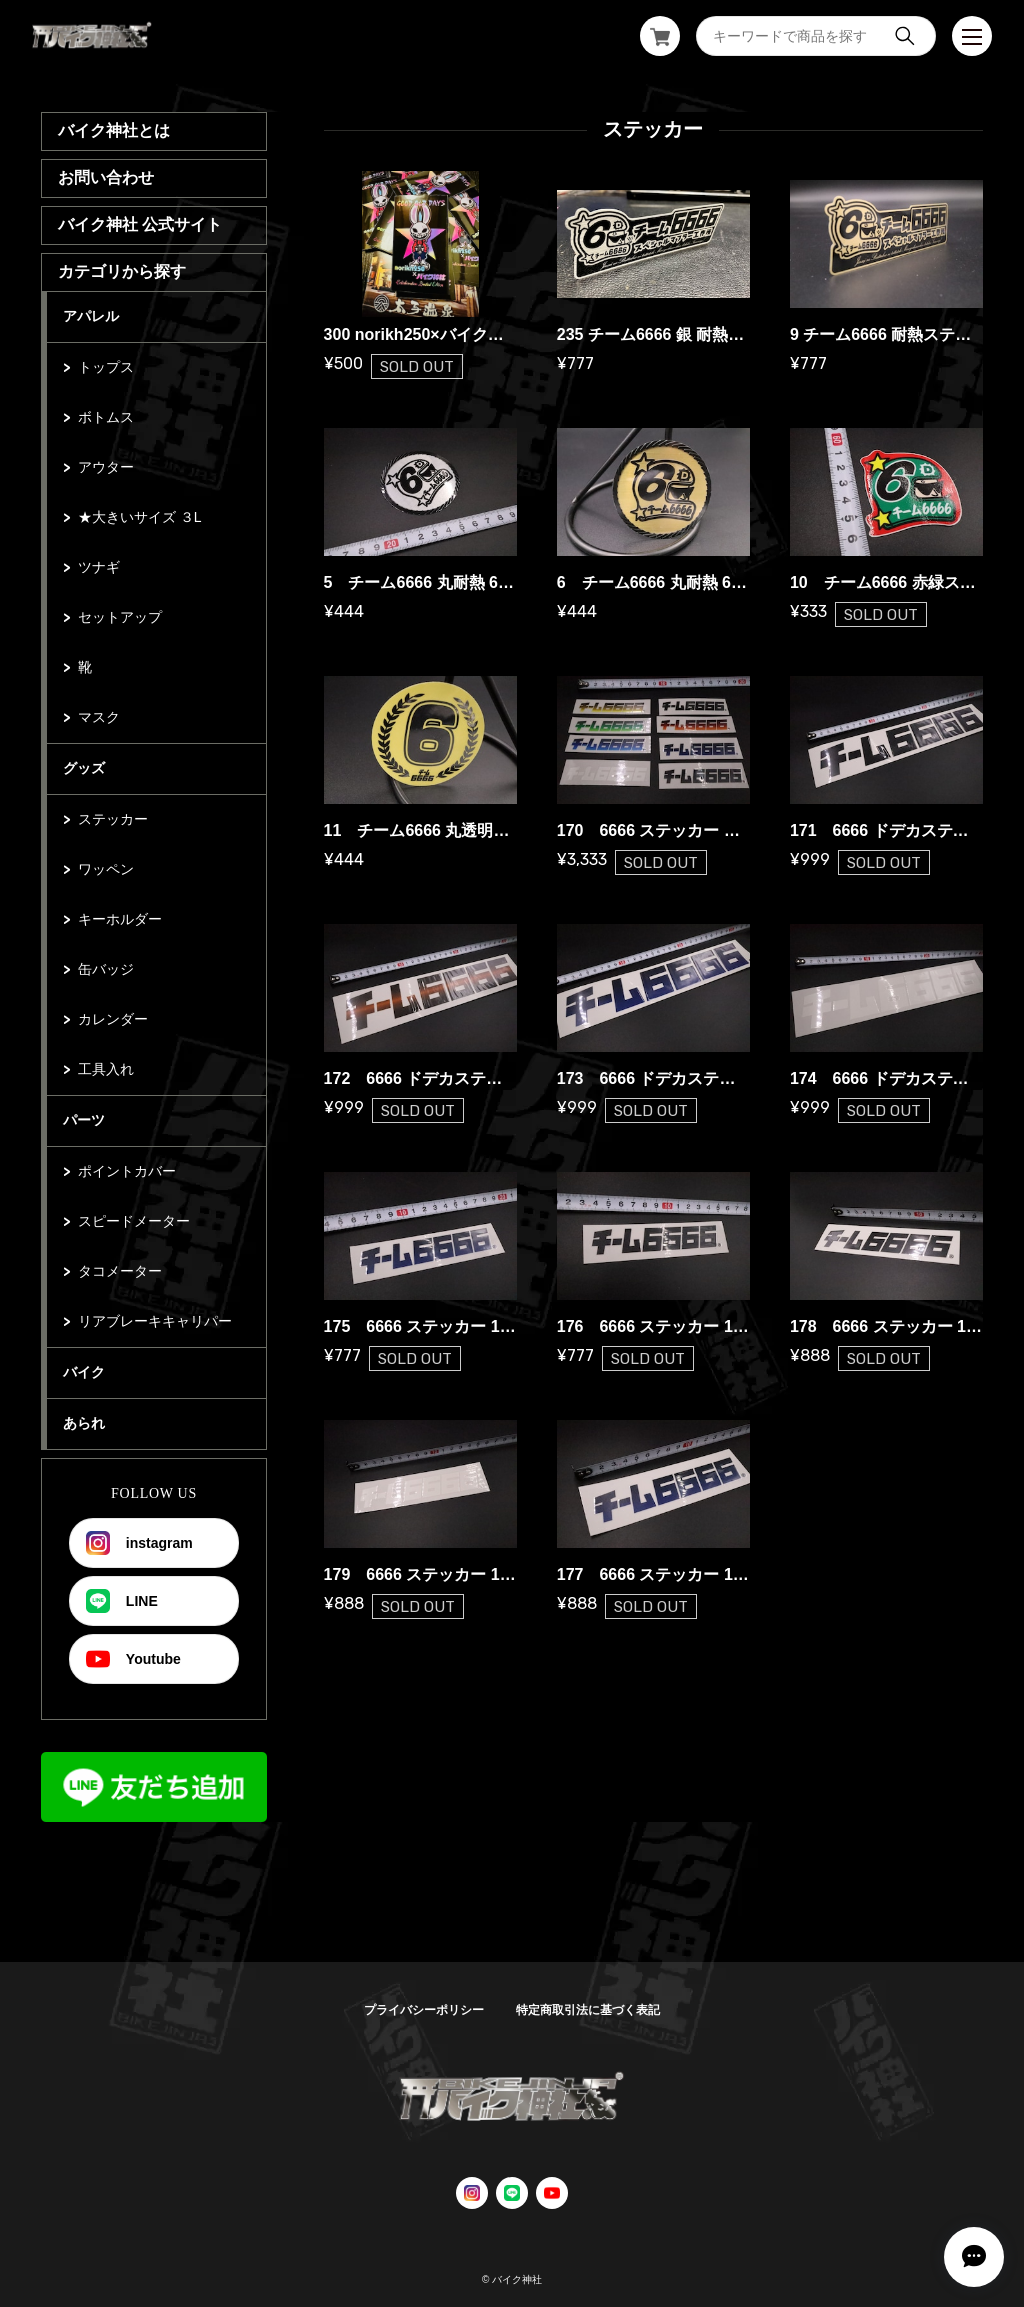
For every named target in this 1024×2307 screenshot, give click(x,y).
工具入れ (106, 1069)
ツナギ (99, 567)
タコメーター (120, 1271)
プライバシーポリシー (424, 2010)
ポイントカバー (127, 1171)
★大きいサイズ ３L (140, 517)
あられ (84, 1423)
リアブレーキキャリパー (155, 1321)
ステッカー (113, 819)
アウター (106, 467)
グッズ (84, 768)
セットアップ (120, 617)
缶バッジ (106, 969)
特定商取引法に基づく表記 (588, 2010)
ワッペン (106, 869)
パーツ (84, 1120)
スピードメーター (134, 1221)
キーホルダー (120, 919)
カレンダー (113, 1019)
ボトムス (106, 417)
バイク (84, 1372)
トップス (106, 367)
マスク (99, 717)
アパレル (91, 316)
